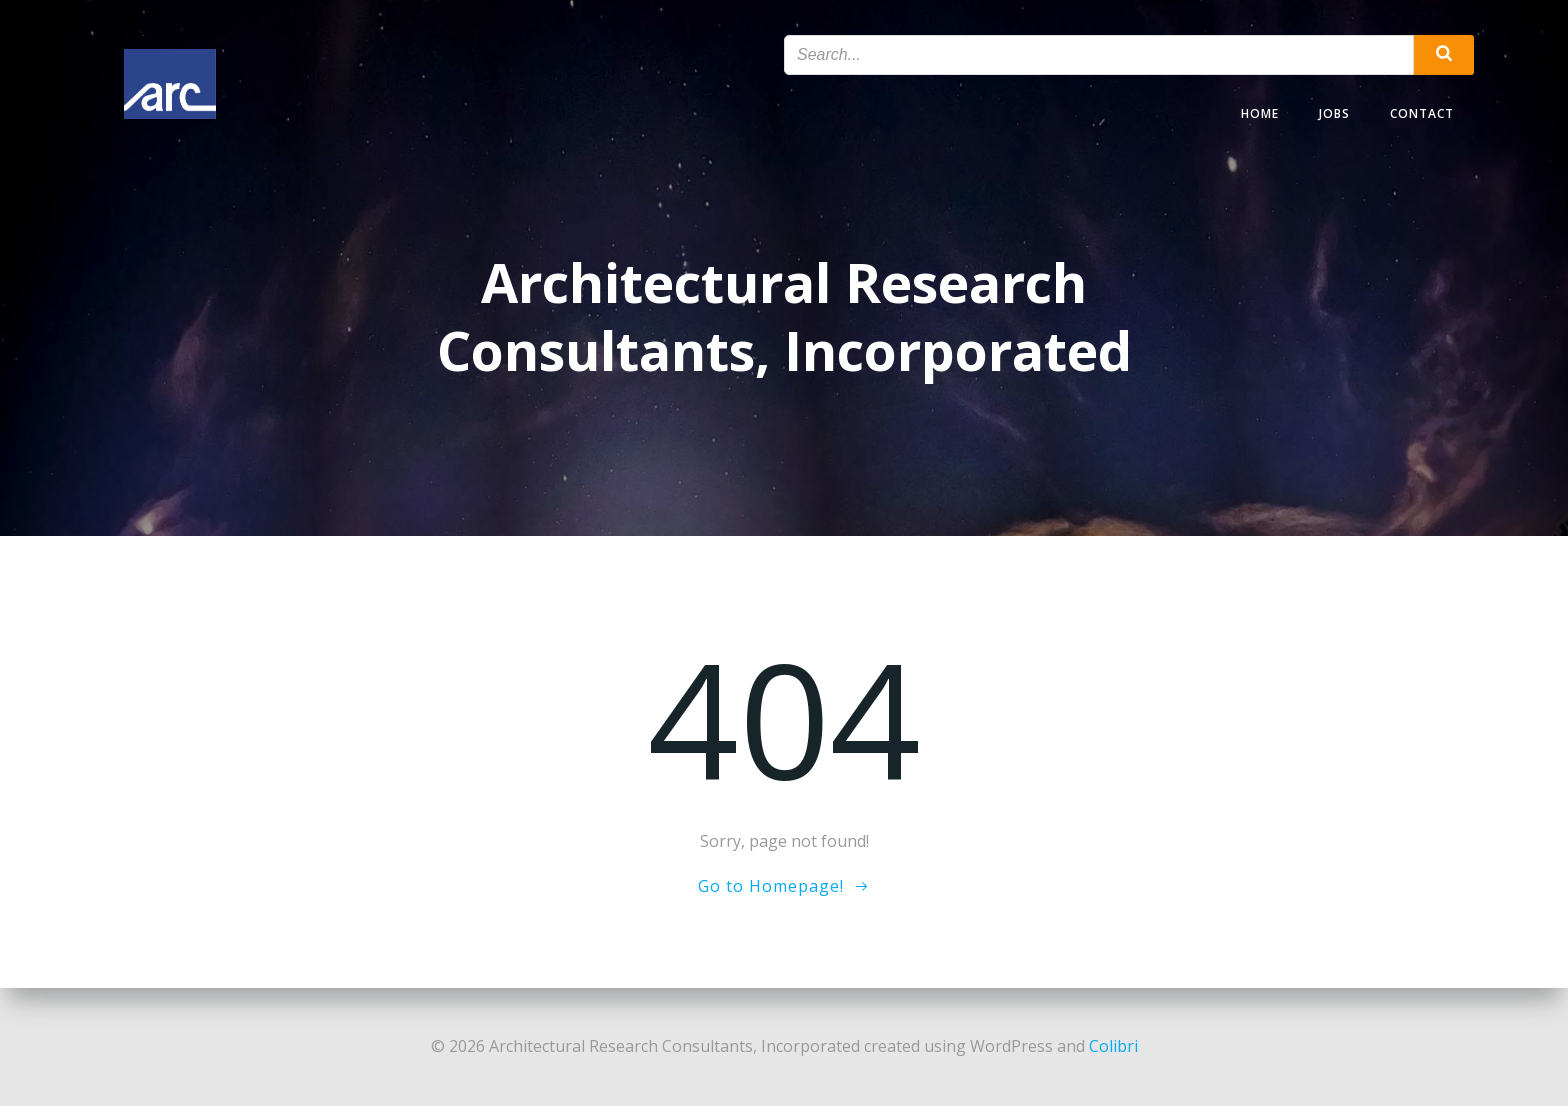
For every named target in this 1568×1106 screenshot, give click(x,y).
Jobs (1334, 113)
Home (1260, 113)
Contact (1422, 113)
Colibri (1113, 1046)
